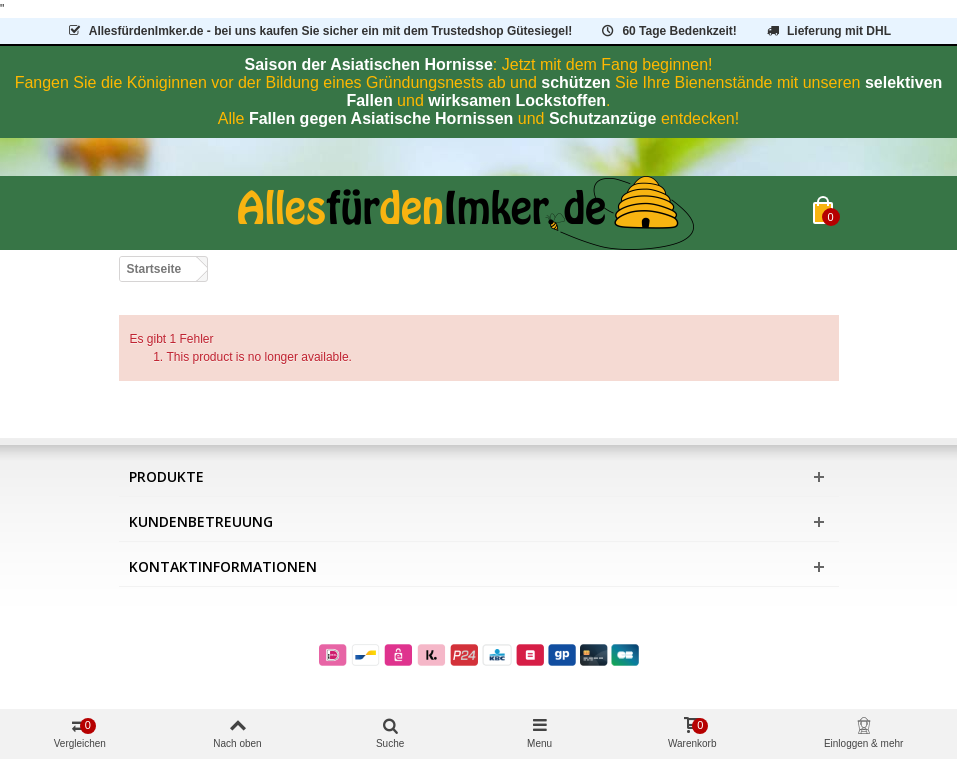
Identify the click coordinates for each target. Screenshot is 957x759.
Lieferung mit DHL (827, 31)
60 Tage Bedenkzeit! (668, 31)
